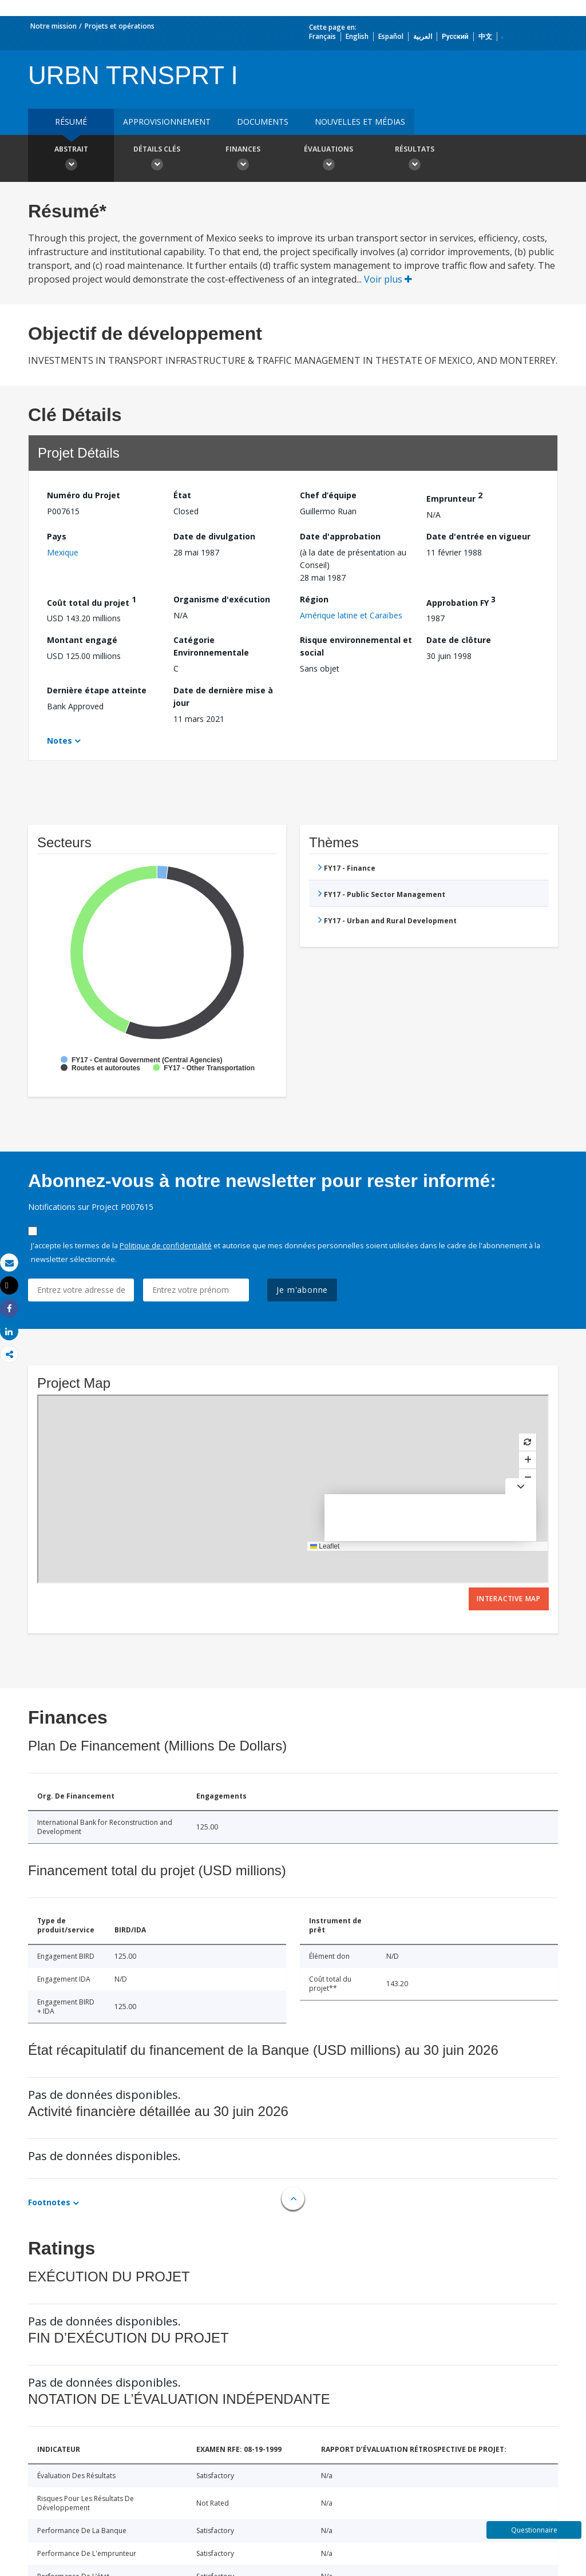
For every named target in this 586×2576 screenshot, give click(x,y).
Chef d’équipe (328, 495)
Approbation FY (461, 601)
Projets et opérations (120, 26)
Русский (455, 36)
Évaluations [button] (328, 159)
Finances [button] (242, 159)
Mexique (62, 552)
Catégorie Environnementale (211, 646)
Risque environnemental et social (356, 646)
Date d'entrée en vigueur (478, 536)
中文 (485, 36)
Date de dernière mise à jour (223, 696)
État (182, 495)
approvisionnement (167, 121)
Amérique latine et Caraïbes (351, 615)
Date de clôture (458, 639)
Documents (262, 121)
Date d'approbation (340, 536)
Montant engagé (82, 639)
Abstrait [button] (71, 159)
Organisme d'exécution (221, 599)
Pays (56, 536)
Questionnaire (534, 2530)
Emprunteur (454, 497)
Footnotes (49, 2202)
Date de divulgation (214, 536)
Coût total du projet (91, 601)
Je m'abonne (302, 1289)
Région (314, 599)
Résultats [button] (414, 159)
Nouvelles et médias (360, 121)
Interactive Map (509, 1598)
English (357, 36)
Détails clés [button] (157, 159)
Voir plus (388, 279)
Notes (59, 740)
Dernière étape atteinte (96, 690)
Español (390, 36)
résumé (71, 121)
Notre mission (53, 26)
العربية (422, 36)
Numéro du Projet (83, 495)
